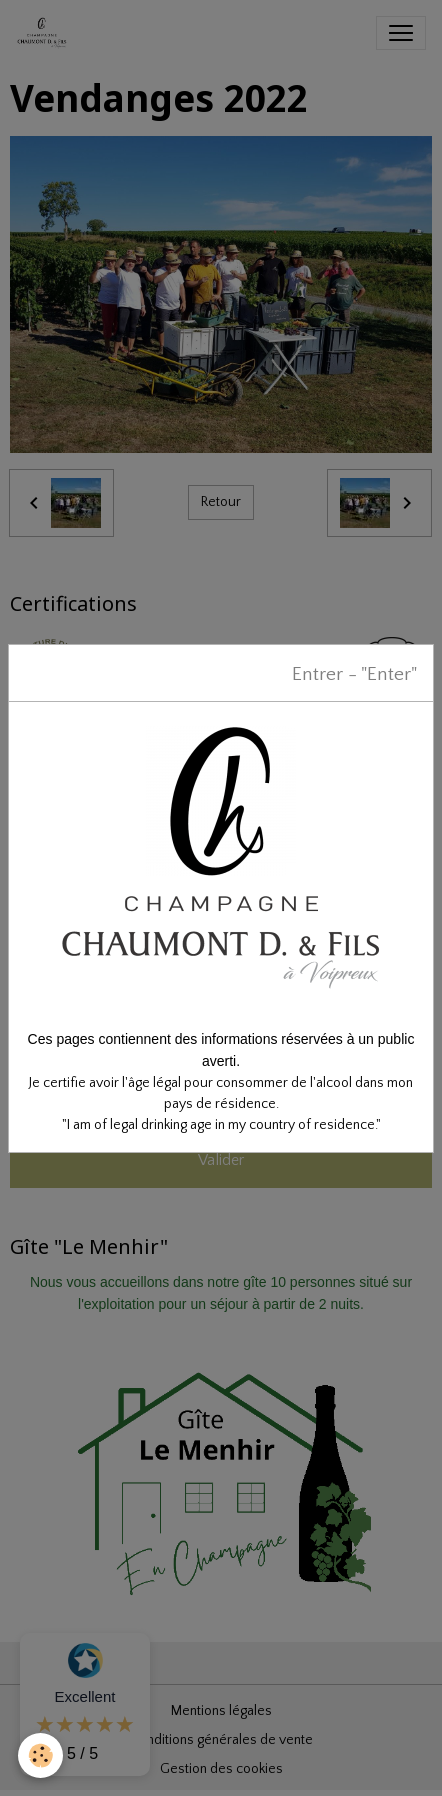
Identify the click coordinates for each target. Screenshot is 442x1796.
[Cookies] (40, 1755)
